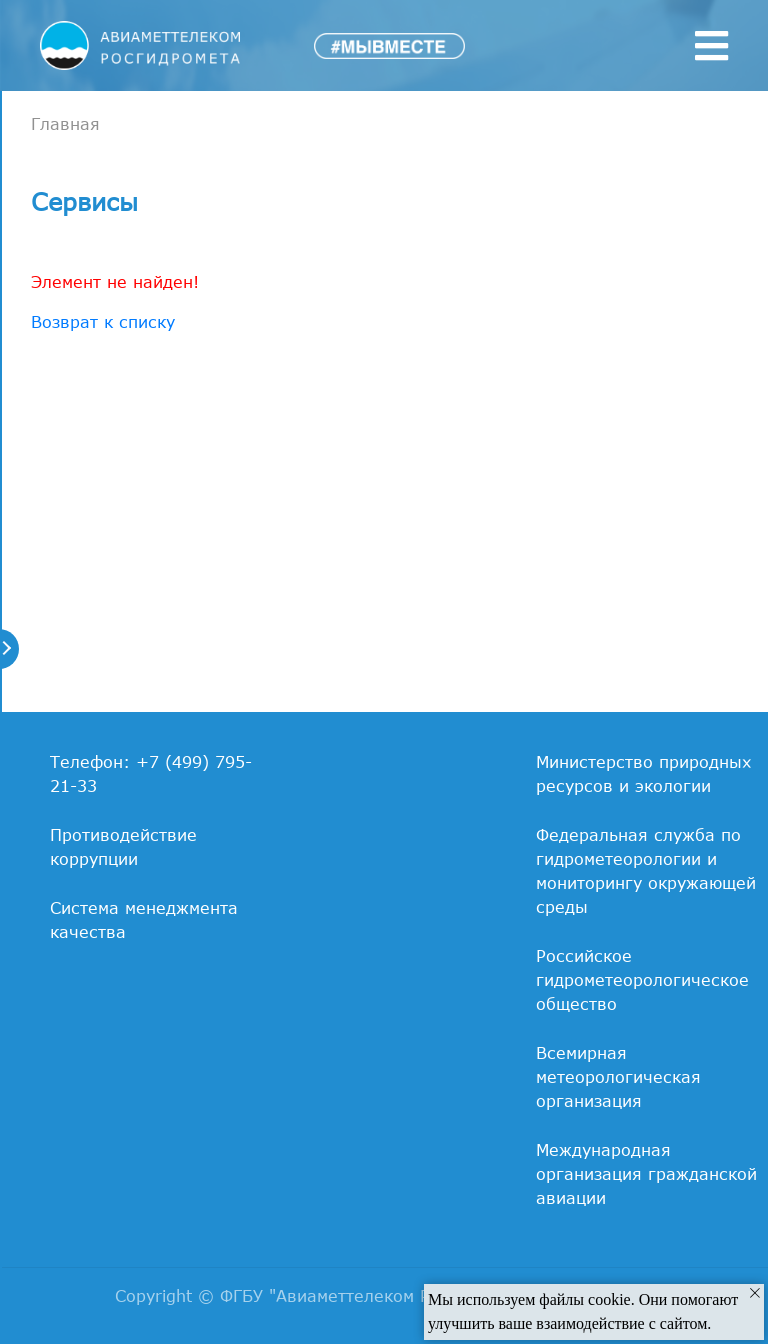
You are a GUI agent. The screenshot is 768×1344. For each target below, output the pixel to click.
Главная (65, 124)
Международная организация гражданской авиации (646, 1174)
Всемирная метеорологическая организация (618, 1077)
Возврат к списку (103, 322)
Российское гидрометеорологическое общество (642, 980)
